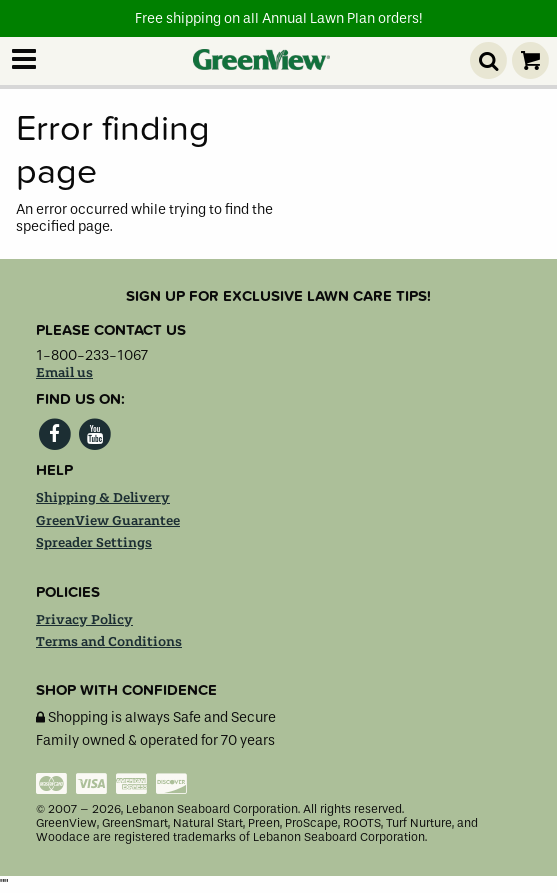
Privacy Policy (84, 620)
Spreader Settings (94, 543)
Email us (64, 373)
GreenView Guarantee (108, 521)
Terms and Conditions (109, 642)
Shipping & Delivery (103, 498)
